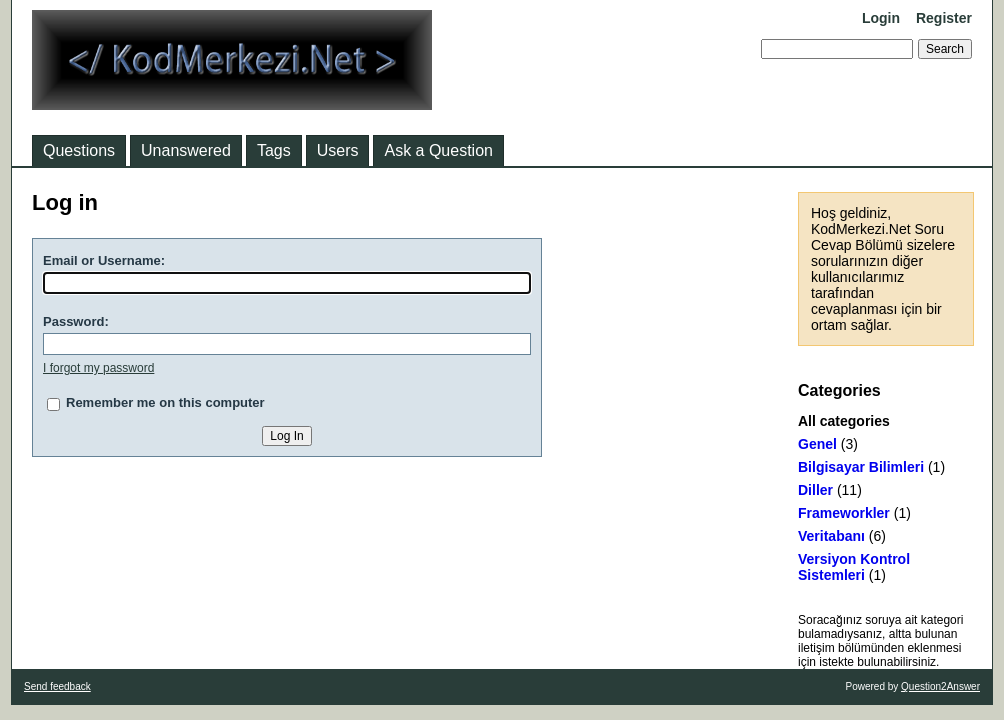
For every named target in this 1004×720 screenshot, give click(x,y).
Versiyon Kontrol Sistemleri (854, 567)
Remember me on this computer (165, 402)
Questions (79, 150)
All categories (844, 421)
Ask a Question (438, 150)
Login (881, 18)
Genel (817, 444)
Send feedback (57, 686)
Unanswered (186, 150)
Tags (274, 150)
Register (944, 18)
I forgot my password (98, 368)
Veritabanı (831, 536)
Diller (815, 490)
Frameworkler (844, 513)
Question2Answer (940, 686)
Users (338, 150)
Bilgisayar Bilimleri (861, 467)
